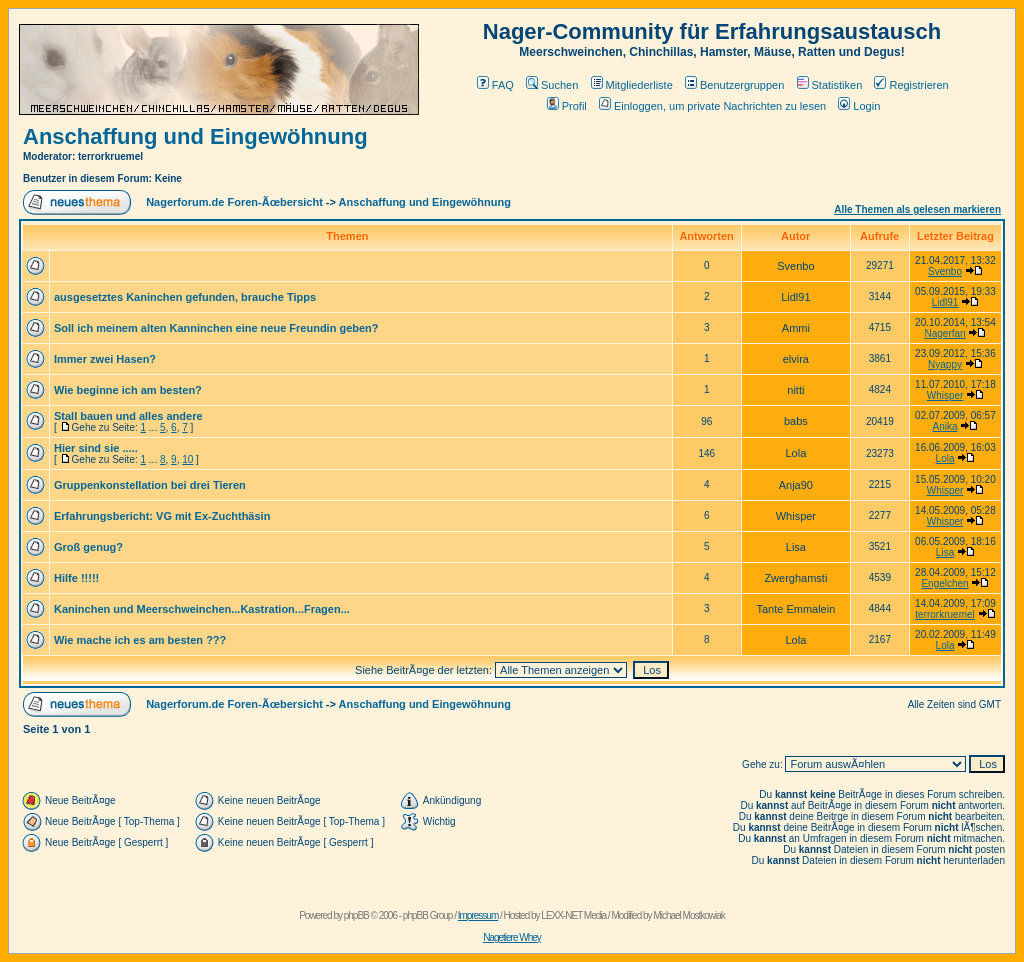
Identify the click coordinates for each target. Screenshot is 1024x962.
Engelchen (944, 583)
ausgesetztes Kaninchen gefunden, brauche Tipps (185, 297)
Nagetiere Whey (512, 937)
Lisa (945, 552)
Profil (567, 106)
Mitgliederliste (632, 85)
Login (859, 106)
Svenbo (945, 271)
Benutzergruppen (734, 85)
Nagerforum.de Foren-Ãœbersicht (234, 202)
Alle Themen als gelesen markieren (917, 209)
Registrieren (911, 85)
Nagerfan (944, 333)
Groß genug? (88, 547)
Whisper (945, 395)
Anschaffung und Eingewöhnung (195, 136)
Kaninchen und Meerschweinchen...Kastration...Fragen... (202, 609)
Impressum (478, 915)
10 (187, 459)
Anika (945, 426)
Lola (945, 458)
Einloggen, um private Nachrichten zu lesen (712, 106)
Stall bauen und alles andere (128, 416)
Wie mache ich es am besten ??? (140, 640)
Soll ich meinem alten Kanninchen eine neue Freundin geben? (216, 328)
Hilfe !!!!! (76, 578)
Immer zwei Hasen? (105, 359)
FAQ (495, 85)
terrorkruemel (944, 614)
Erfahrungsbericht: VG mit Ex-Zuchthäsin (162, 516)
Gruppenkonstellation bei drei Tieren (150, 485)
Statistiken (830, 85)
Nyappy (945, 364)
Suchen (552, 85)
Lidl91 (945, 302)
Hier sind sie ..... (96, 448)
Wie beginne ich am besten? (128, 390)
